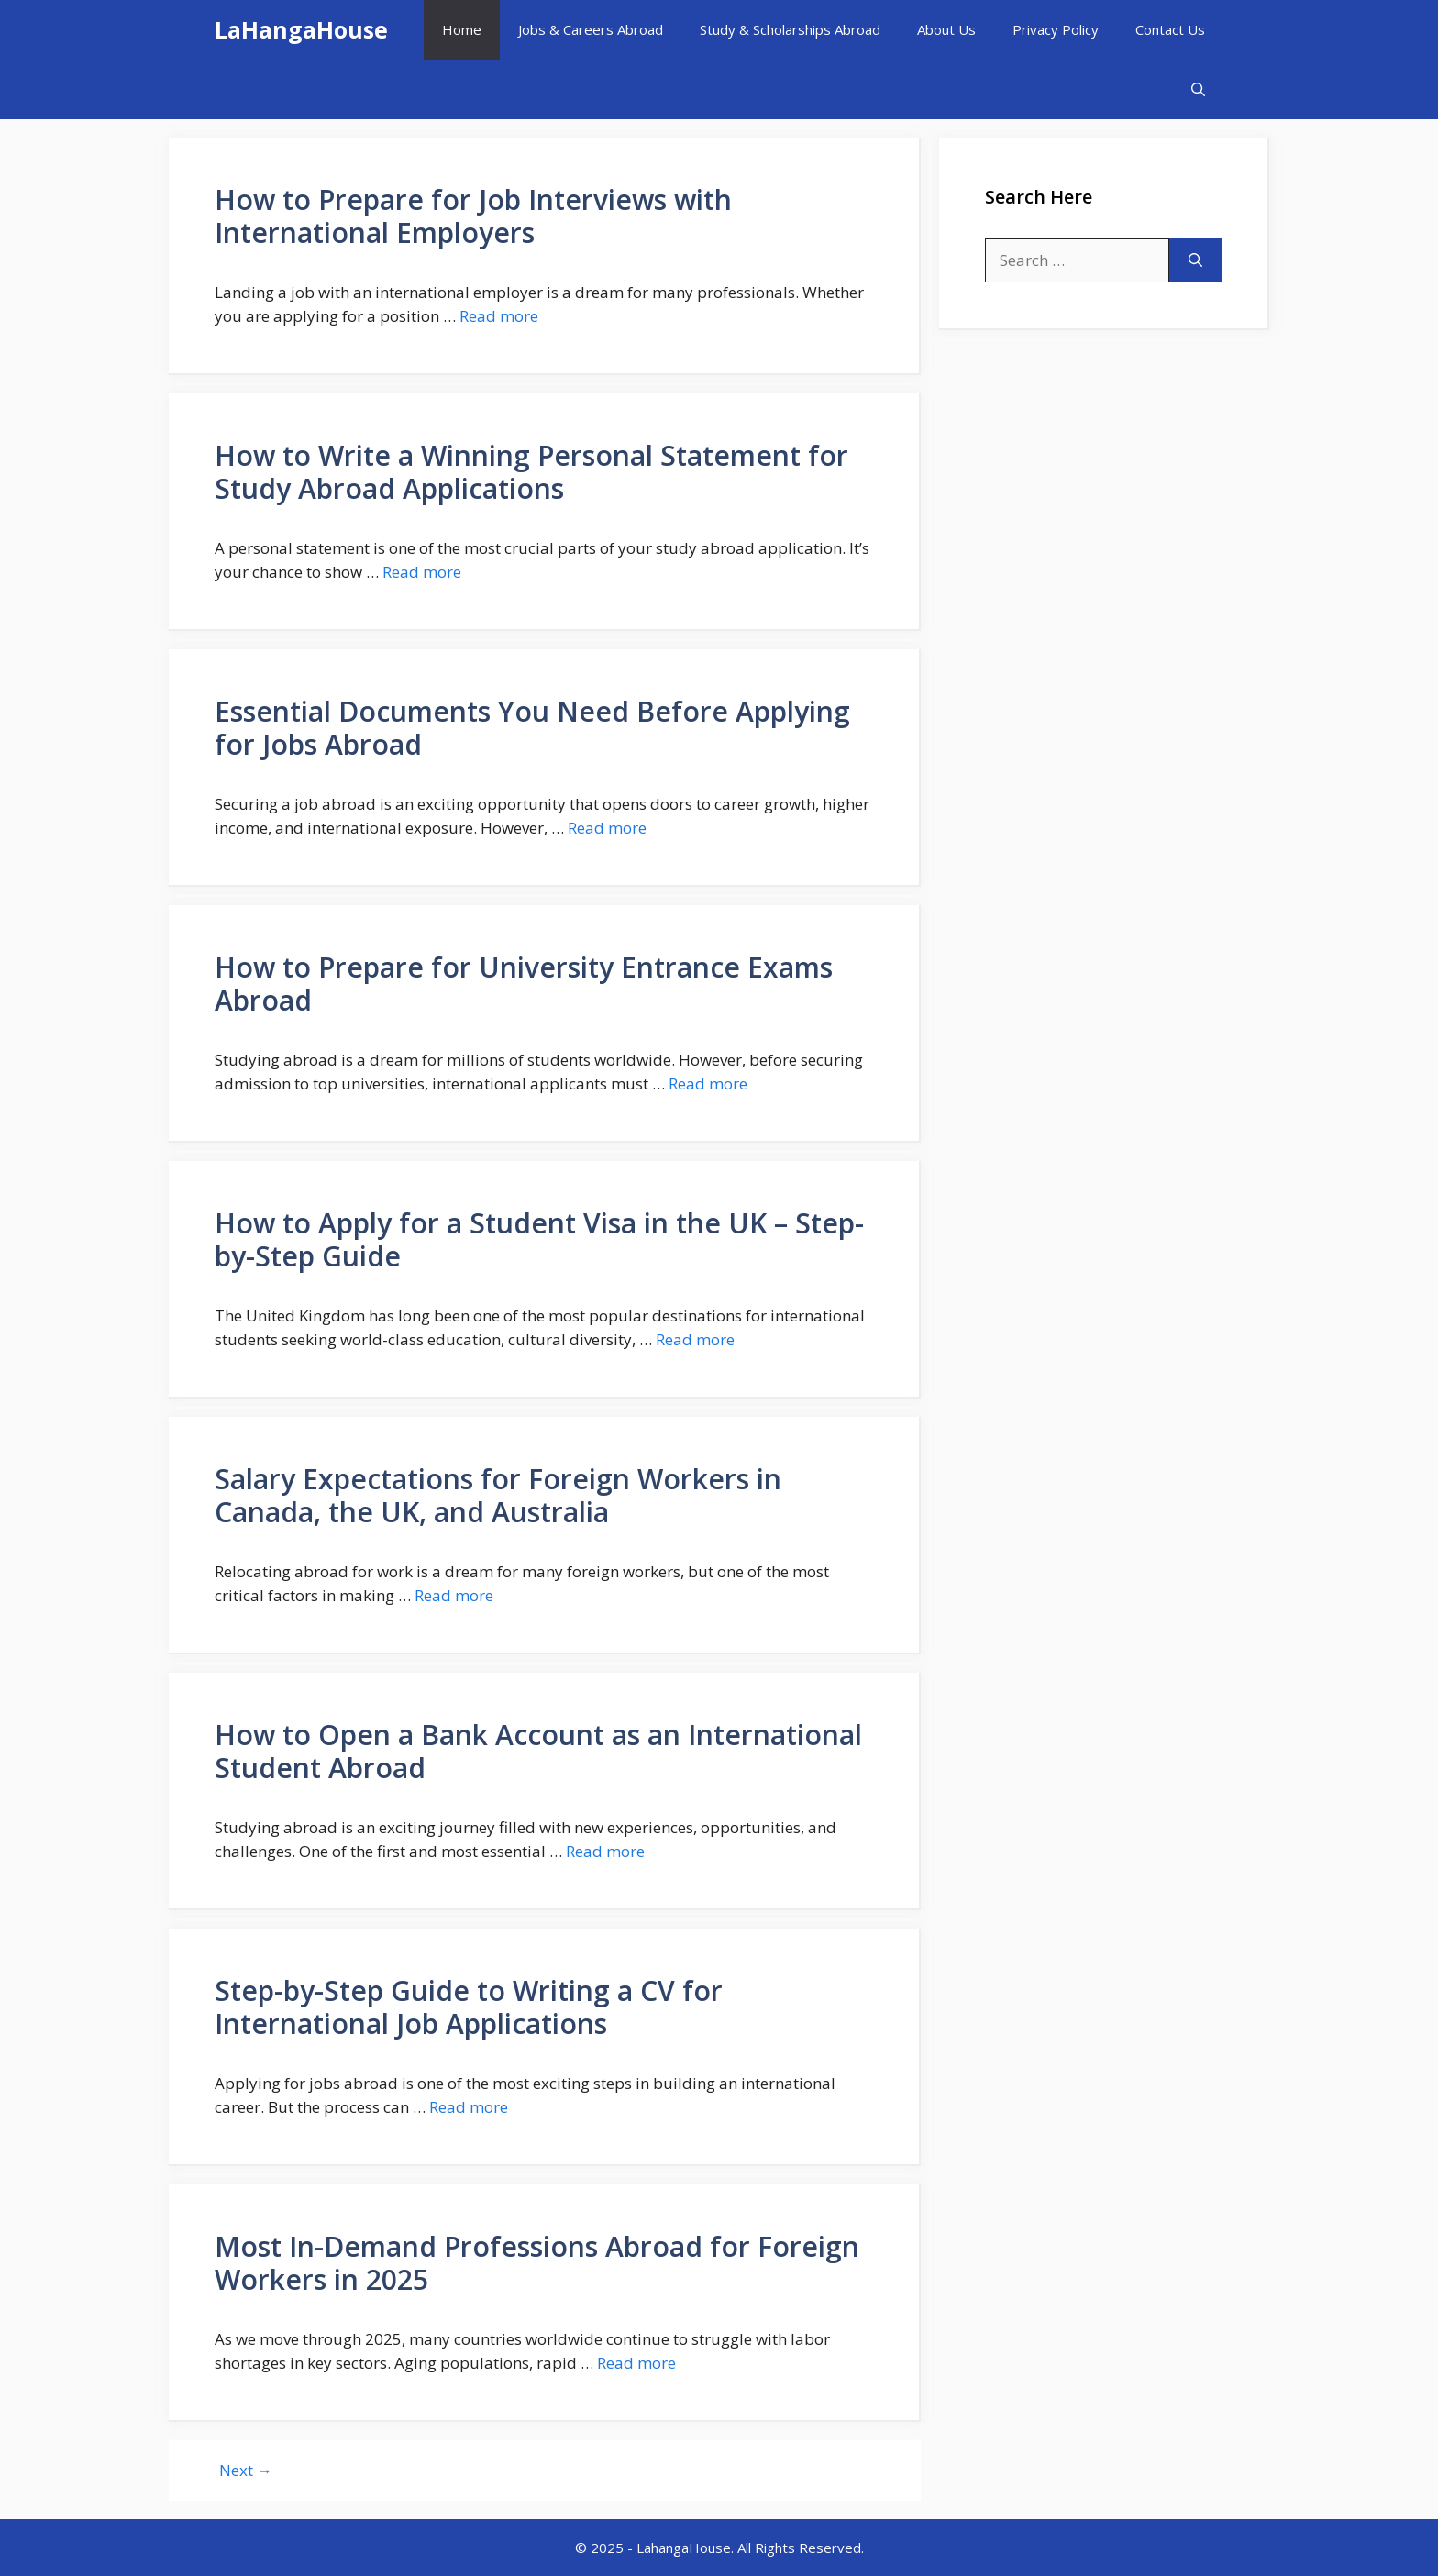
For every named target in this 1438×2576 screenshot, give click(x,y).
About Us (946, 29)
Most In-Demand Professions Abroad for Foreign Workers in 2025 (537, 2263)
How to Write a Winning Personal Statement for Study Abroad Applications (531, 472)
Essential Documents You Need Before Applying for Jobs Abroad (532, 727)
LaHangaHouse (301, 29)
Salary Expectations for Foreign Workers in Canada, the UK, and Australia (498, 1495)
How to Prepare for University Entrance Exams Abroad (524, 983)
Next (245, 2470)
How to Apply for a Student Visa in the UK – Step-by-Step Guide (539, 1239)
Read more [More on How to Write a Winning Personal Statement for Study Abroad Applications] (421, 571)
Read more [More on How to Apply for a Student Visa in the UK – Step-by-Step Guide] (695, 1339)
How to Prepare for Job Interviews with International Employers (473, 216)
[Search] (1195, 260)
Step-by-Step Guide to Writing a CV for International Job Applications (469, 2007)
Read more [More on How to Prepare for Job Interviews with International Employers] (498, 315)
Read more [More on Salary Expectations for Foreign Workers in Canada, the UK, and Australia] (454, 1595)
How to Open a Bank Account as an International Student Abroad (538, 1751)
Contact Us (1170, 29)
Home (461, 29)
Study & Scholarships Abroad (790, 29)
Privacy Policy (1055, 29)
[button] (1198, 89)
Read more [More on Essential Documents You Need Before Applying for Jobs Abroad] (607, 827)
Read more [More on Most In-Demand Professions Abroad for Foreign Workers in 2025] (636, 2362)
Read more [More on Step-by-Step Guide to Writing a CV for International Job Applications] (468, 2106)
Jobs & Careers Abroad (590, 29)
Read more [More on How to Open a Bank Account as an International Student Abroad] (605, 1851)
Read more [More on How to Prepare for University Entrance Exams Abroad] (708, 1083)
